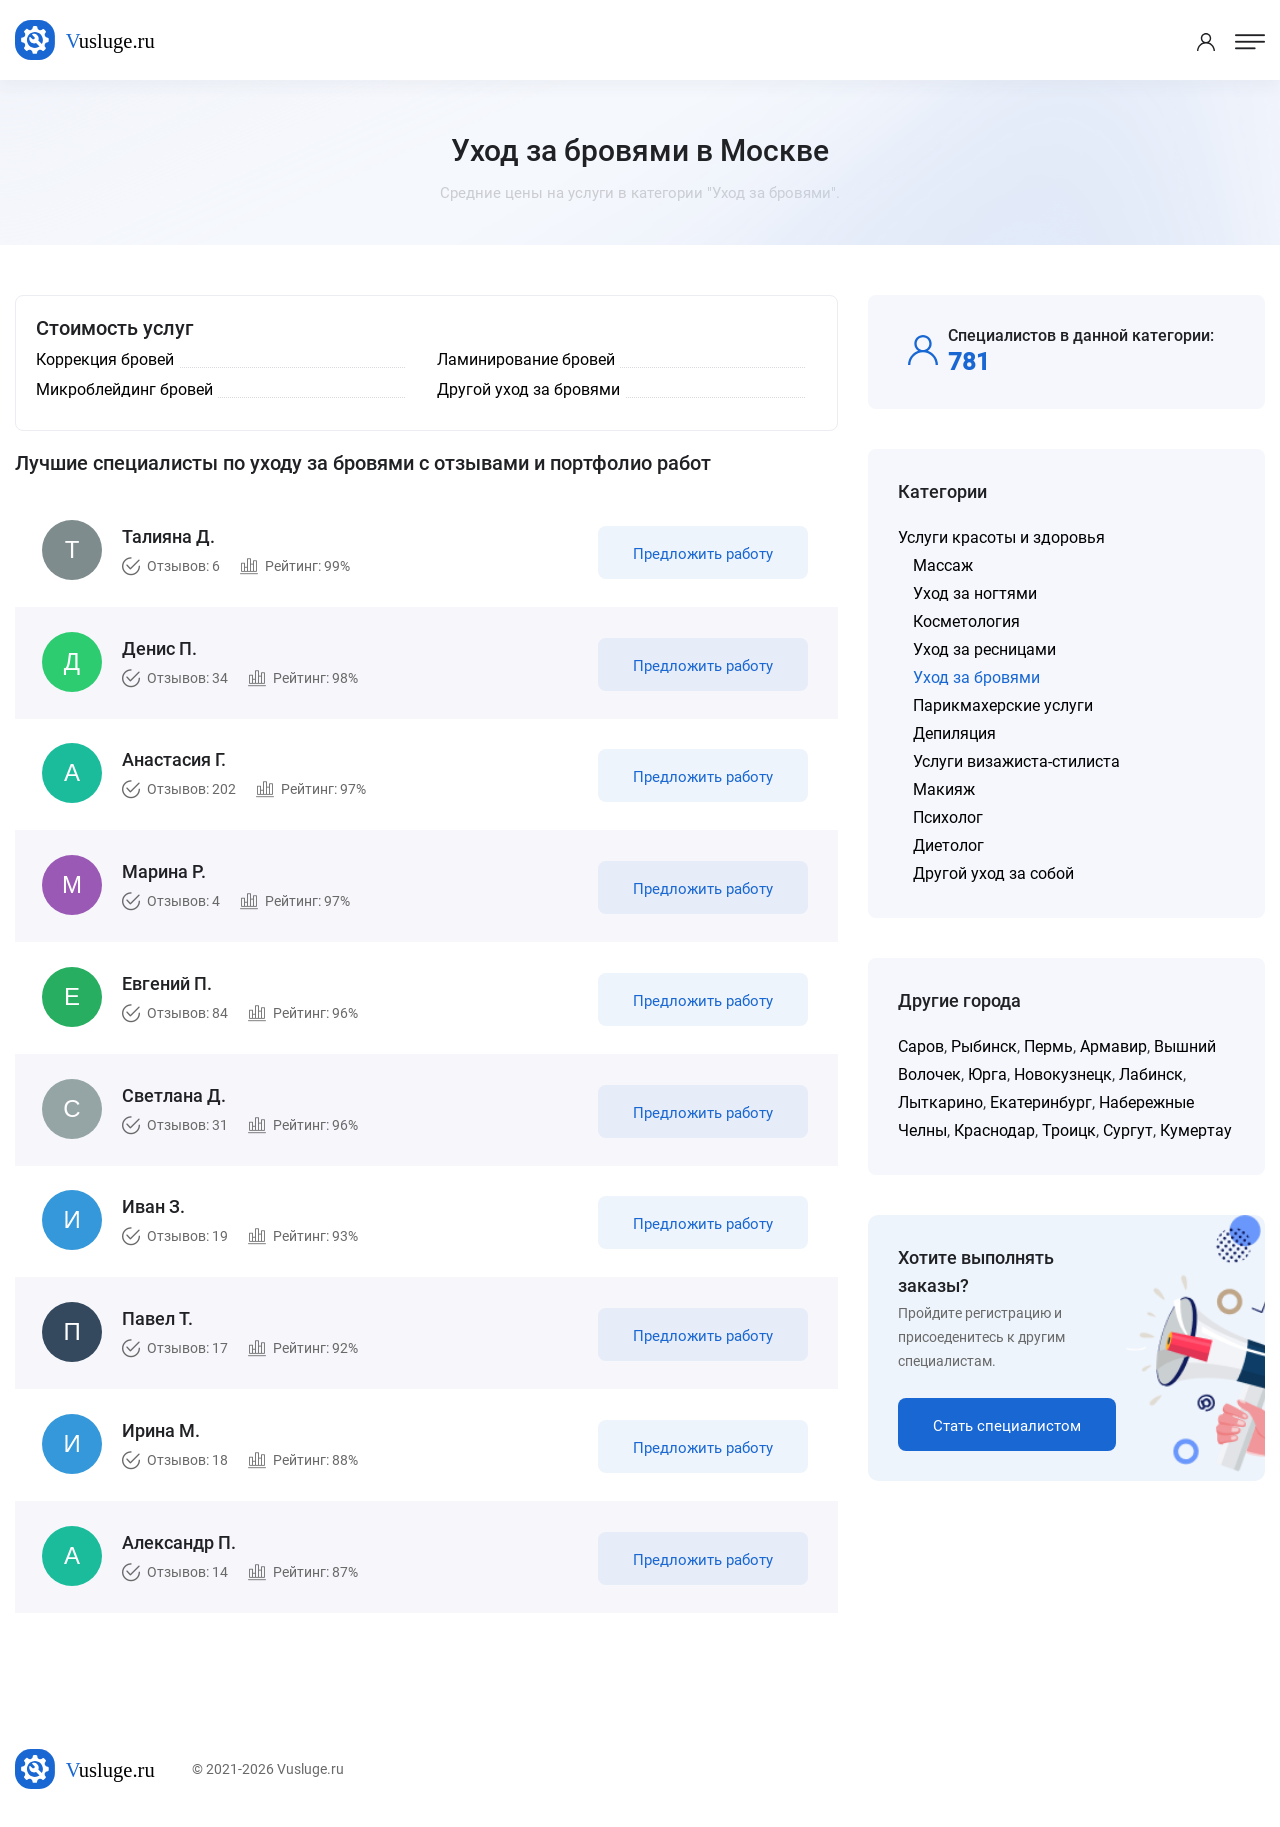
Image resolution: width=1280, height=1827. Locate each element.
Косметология (966, 621)
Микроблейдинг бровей (124, 389)
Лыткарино (940, 1102)
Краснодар (994, 1130)
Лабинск (1151, 1074)
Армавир (1113, 1046)
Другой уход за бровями (528, 389)
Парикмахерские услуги (1003, 705)
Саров (921, 1046)
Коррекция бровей (105, 359)
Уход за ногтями (975, 593)
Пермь (1048, 1046)
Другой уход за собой (993, 873)
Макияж (944, 789)
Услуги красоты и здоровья (1001, 537)
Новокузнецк (1063, 1074)
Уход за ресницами (984, 649)
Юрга (987, 1074)
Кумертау (1196, 1130)
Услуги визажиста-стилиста (1016, 761)
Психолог (948, 817)
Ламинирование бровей (526, 359)
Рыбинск (984, 1046)
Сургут (1128, 1130)
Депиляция (954, 733)
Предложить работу (703, 554)
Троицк (1069, 1130)
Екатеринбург (1041, 1102)
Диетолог (948, 845)
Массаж (943, 565)
